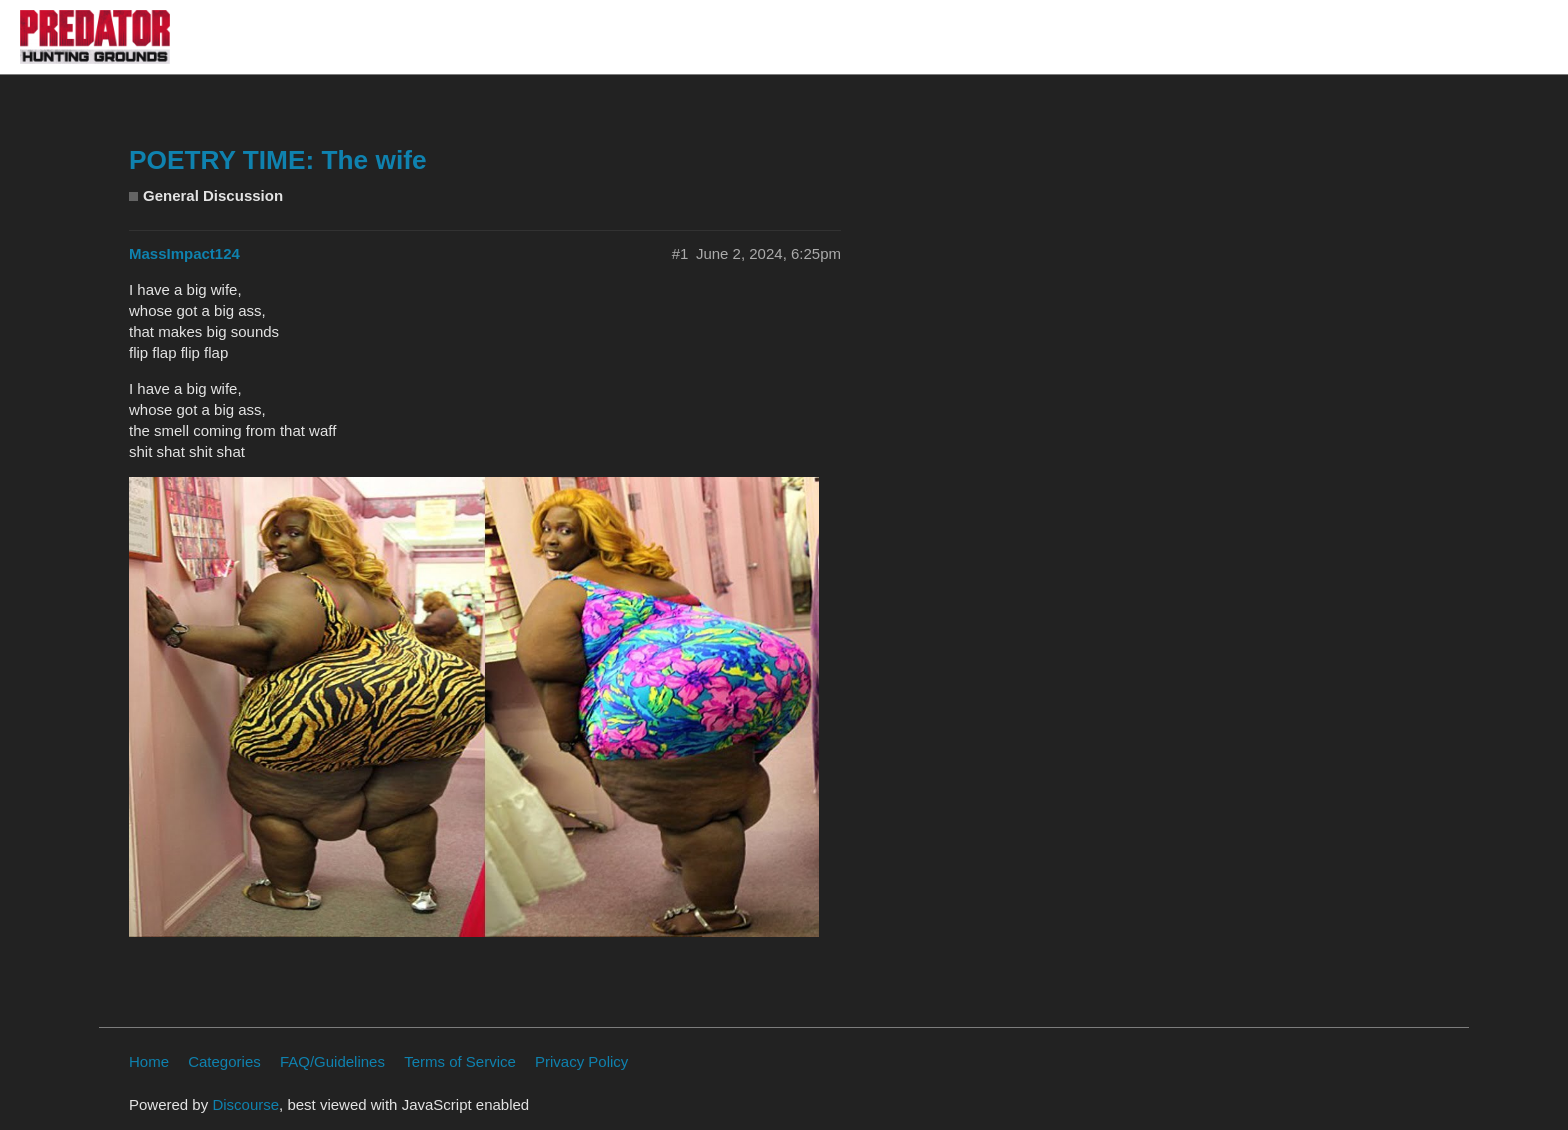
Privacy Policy (581, 1061)
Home (149, 1061)
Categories (224, 1061)
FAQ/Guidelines (332, 1061)
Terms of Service (460, 1061)
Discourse (245, 1104)
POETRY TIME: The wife (278, 160)
